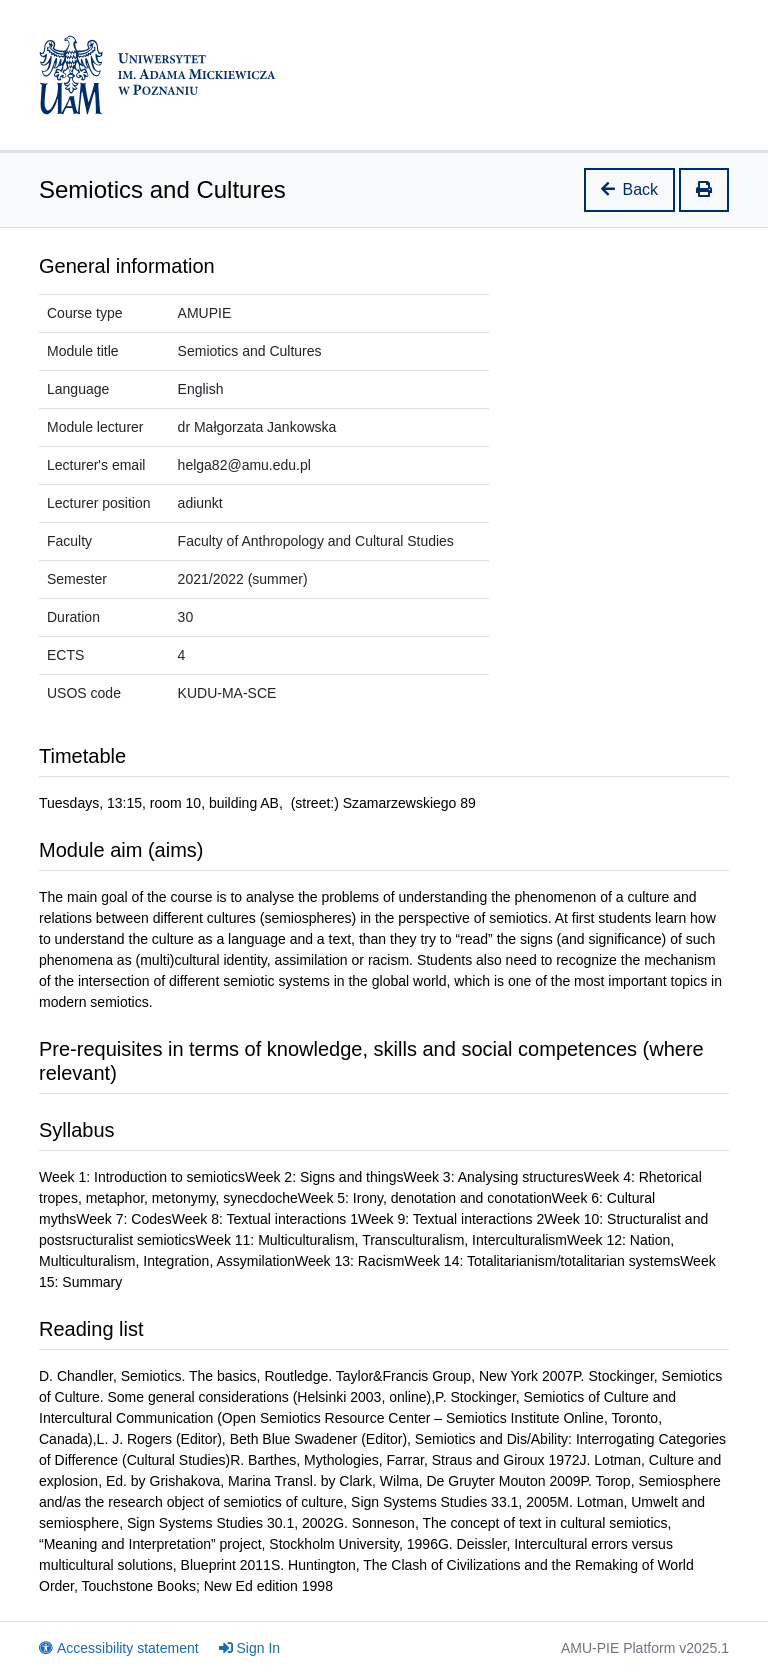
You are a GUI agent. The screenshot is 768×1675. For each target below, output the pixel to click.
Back (630, 189)
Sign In (250, 1648)
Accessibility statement (119, 1648)
